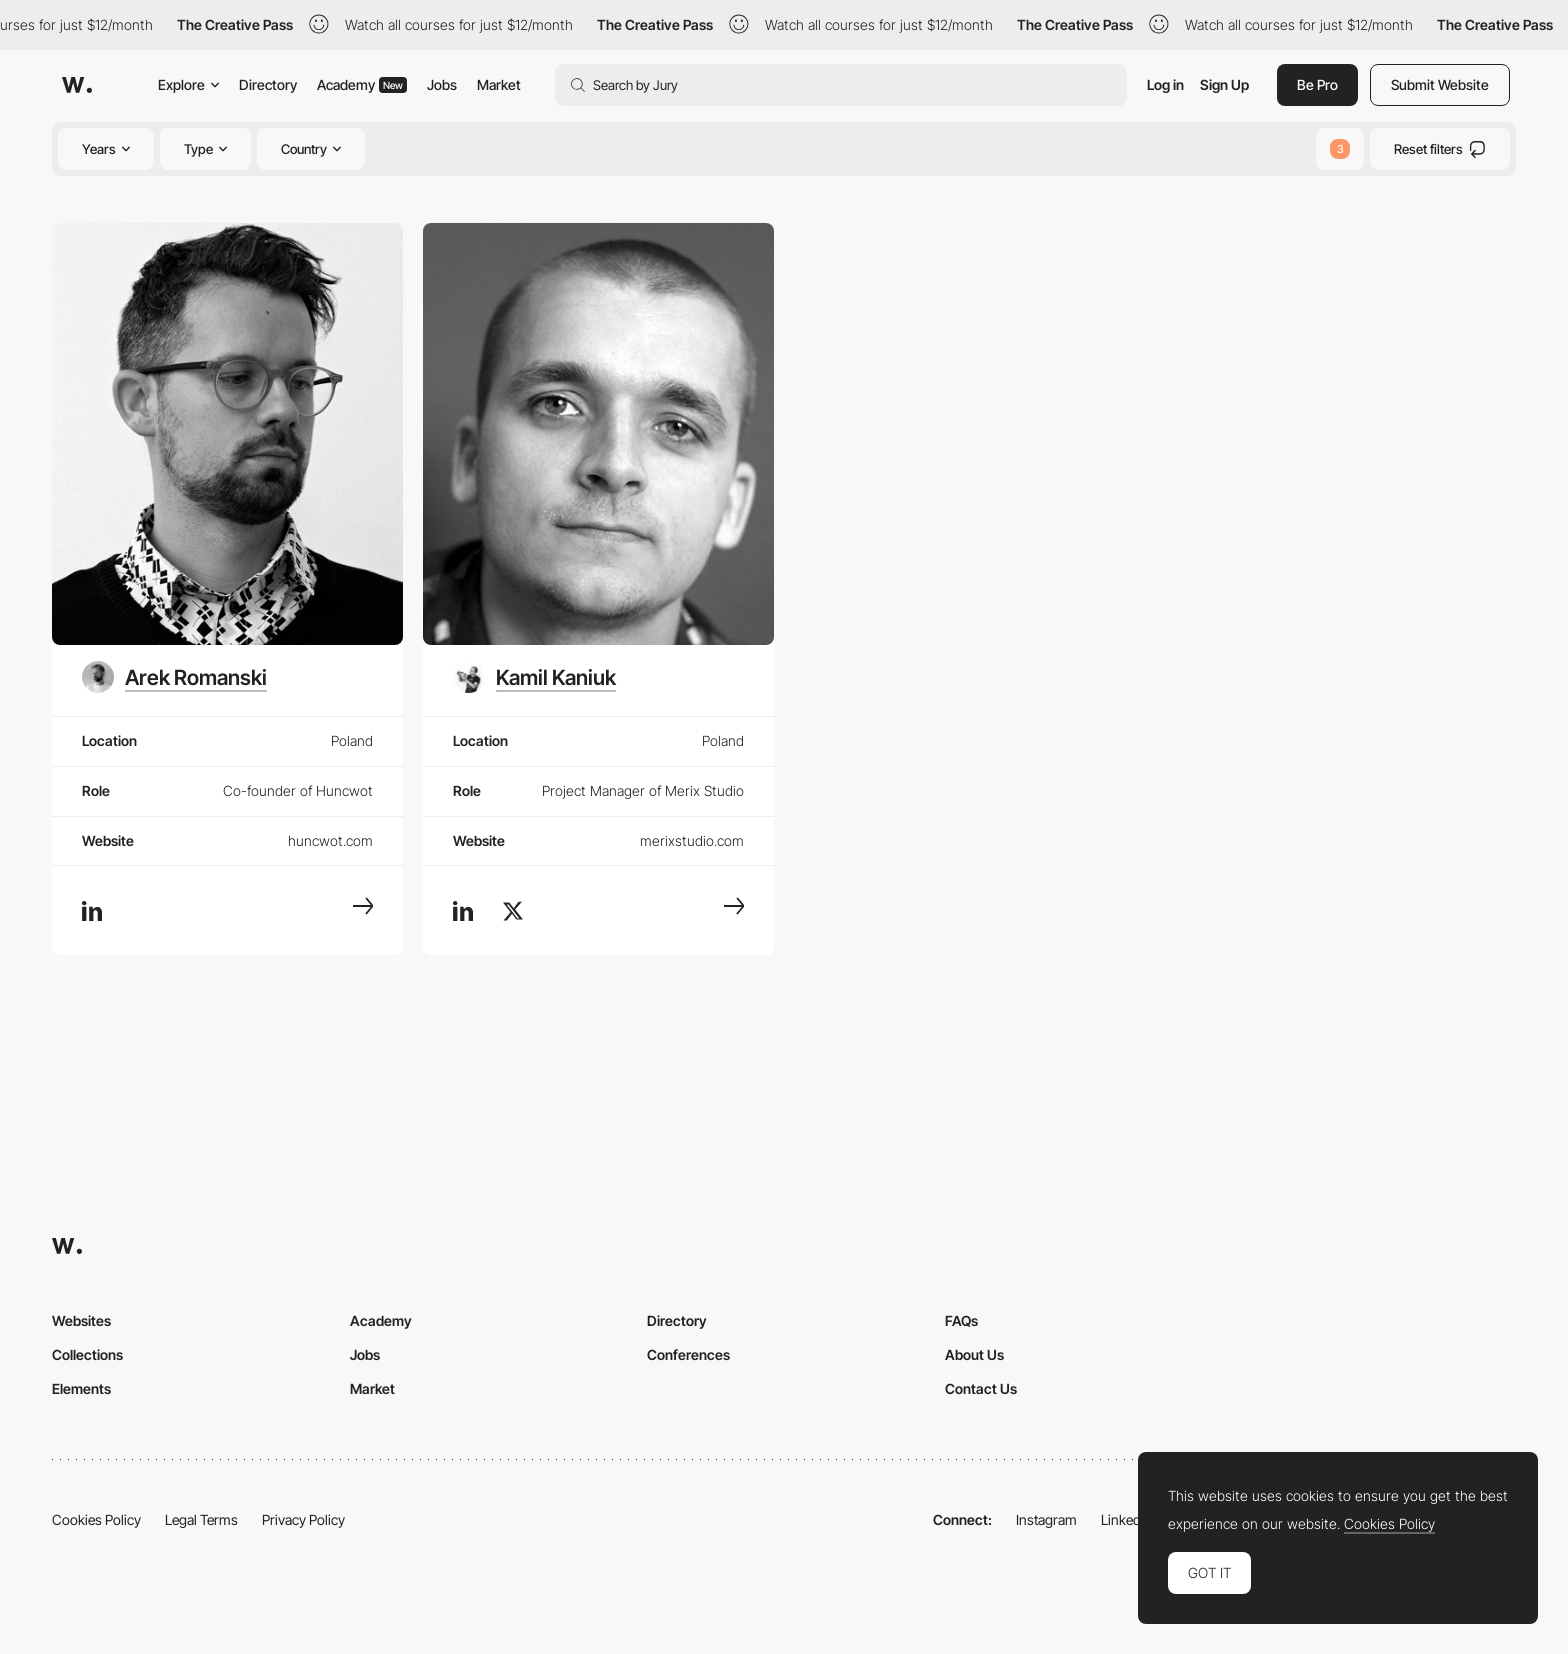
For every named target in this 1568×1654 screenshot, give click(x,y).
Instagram (1046, 1519)
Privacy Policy (303, 1519)
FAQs (961, 1320)
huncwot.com (330, 840)
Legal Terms (201, 1519)
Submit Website (1440, 84)
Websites (81, 1320)
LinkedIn (1126, 1519)
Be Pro (1317, 84)
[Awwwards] (77, 85)
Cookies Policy (96, 1519)
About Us (974, 1354)
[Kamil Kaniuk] (534, 677)
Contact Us (981, 1388)
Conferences (688, 1354)
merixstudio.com (692, 840)
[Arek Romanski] (174, 677)
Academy (362, 84)
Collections (87, 1354)
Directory (268, 84)
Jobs (442, 84)
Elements (81, 1388)
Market (499, 84)
